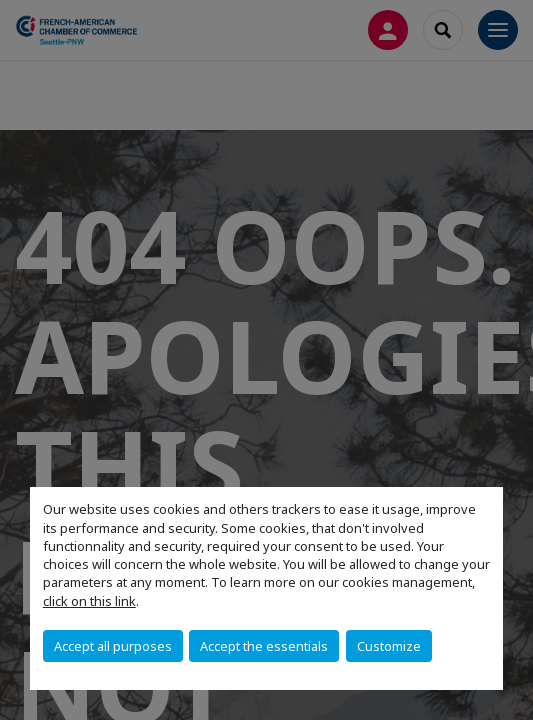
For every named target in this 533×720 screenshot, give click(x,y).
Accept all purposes (113, 646)
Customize (389, 646)
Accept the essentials (264, 646)
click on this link (89, 601)
